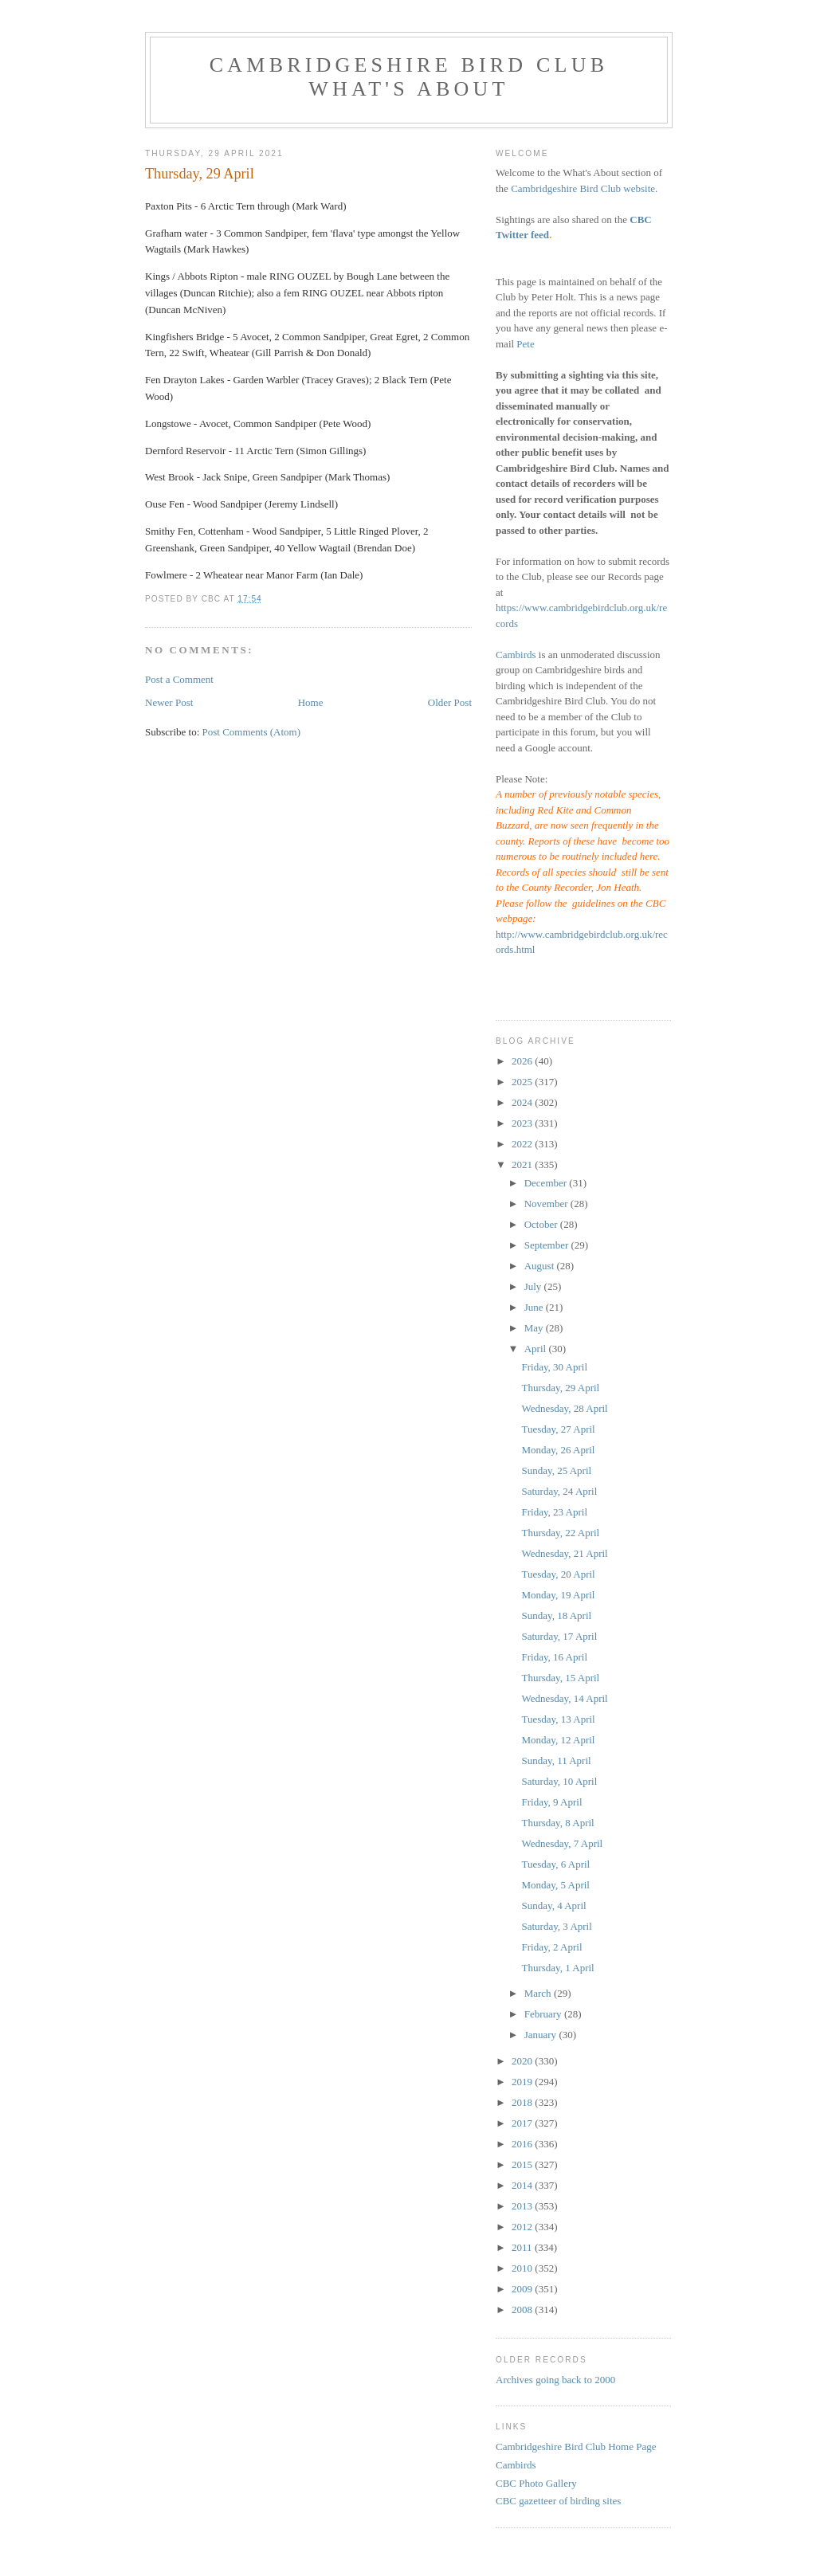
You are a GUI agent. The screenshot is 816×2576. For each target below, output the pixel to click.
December (547, 1183)
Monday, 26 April (557, 1450)
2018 (523, 2102)
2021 (523, 1164)
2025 (523, 1082)
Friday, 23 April (554, 1512)
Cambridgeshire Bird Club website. (584, 188)
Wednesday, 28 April (564, 1408)
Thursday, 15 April (560, 1678)
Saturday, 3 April (556, 1926)
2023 (523, 1123)
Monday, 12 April (557, 1740)
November (547, 1204)
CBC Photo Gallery (536, 2483)
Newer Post (169, 702)
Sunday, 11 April (555, 1760)
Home (311, 702)
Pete (525, 344)
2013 (523, 2206)
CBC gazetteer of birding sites (558, 2501)
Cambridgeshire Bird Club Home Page (576, 2446)
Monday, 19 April (557, 1595)
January (541, 2035)
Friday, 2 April (551, 1947)
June (535, 1307)
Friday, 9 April (551, 1802)
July (534, 1286)
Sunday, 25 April (556, 1470)
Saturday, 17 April (559, 1636)
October (542, 1224)
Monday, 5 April (555, 1885)
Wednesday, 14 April (564, 1698)
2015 (523, 2164)
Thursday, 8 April (557, 1823)
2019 (523, 2082)
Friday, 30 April (554, 1367)
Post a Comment (179, 679)
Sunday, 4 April (553, 1905)
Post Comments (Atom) (251, 732)
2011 (523, 2247)
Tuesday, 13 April (557, 1719)
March (539, 1993)
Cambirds (516, 655)
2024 (523, 1102)
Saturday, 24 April (559, 1491)
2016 (523, 2144)
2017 (523, 2123)
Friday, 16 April (554, 1657)
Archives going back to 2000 (555, 2380)
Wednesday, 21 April (564, 1553)
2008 (523, 2309)
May (535, 1328)
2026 (523, 1061)
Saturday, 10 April (559, 1781)
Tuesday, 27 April (557, 1429)
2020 (523, 2061)
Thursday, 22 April (560, 1533)
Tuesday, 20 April (557, 1574)
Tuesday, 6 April (555, 1864)
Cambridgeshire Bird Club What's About (409, 76)
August (540, 1266)
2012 (523, 2227)
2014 (523, 2185)
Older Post (450, 702)
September (547, 1245)
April (536, 1349)
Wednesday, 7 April (561, 1843)
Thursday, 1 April (557, 1968)
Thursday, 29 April (560, 1388)
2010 (523, 2268)
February (544, 2014)
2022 (523, 1144)
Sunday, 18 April (556, 1615)
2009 (523, 2289)
